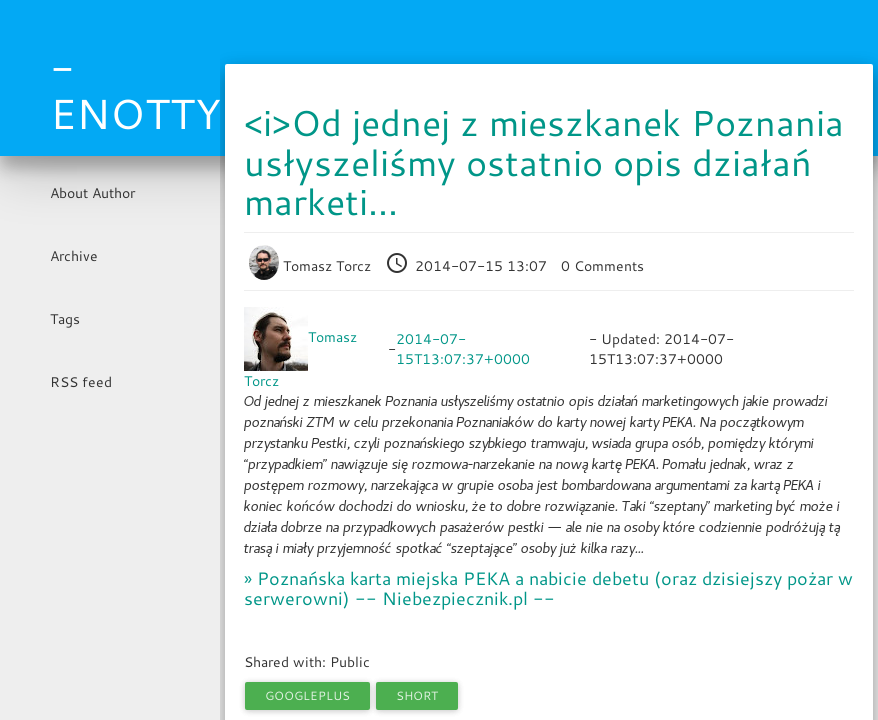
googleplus (307, 695)
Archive (74, 256)
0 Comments (602, 266)
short (417, 695)
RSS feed (81, 382)
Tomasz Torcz (312, 266)
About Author (92, 193)
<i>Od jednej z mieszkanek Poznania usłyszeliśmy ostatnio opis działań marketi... (544, 162)
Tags (65, 319)
